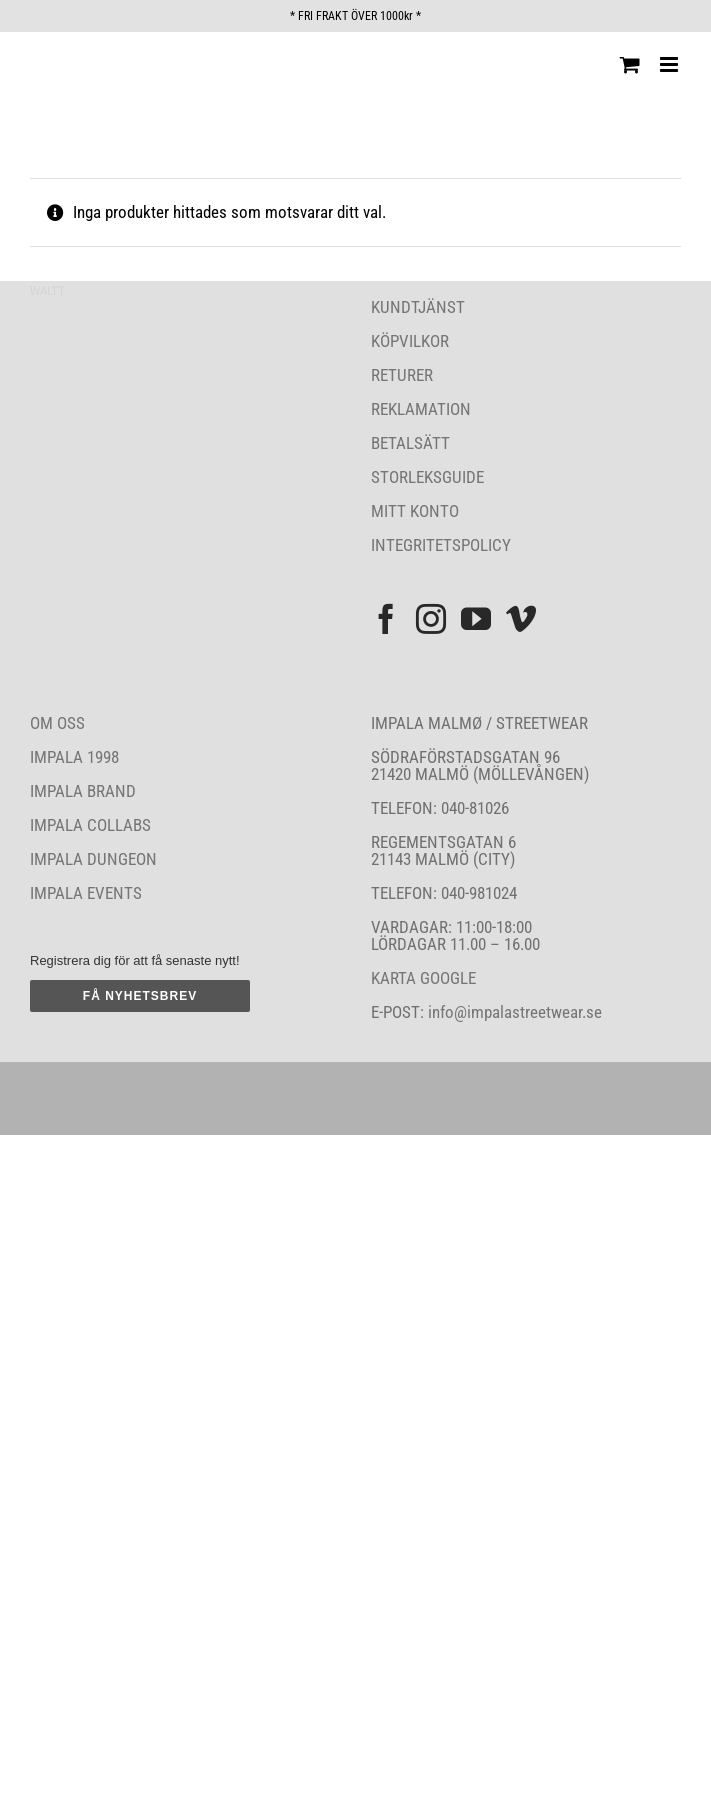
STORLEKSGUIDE (427, 477)
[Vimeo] (521, 619)
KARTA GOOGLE (423, 978)
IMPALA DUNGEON (93, 859)
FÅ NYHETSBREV (140, 996)
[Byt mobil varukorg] (630, 64)
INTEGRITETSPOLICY (441, 545)
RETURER (402, 375)
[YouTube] (476, 619)
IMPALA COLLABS (90, 825)
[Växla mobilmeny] (670, 64)
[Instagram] (431, 619)
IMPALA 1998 (74, 757)
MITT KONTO (415, 511)
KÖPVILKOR (410, 341)
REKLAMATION (421, 409)
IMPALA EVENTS (86, 893)
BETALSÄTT (410, 443)
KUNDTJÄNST (418, 307)
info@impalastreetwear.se (513, 1012)
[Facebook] (386, 619)
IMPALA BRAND (83, 791)
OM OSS (57, 723)
